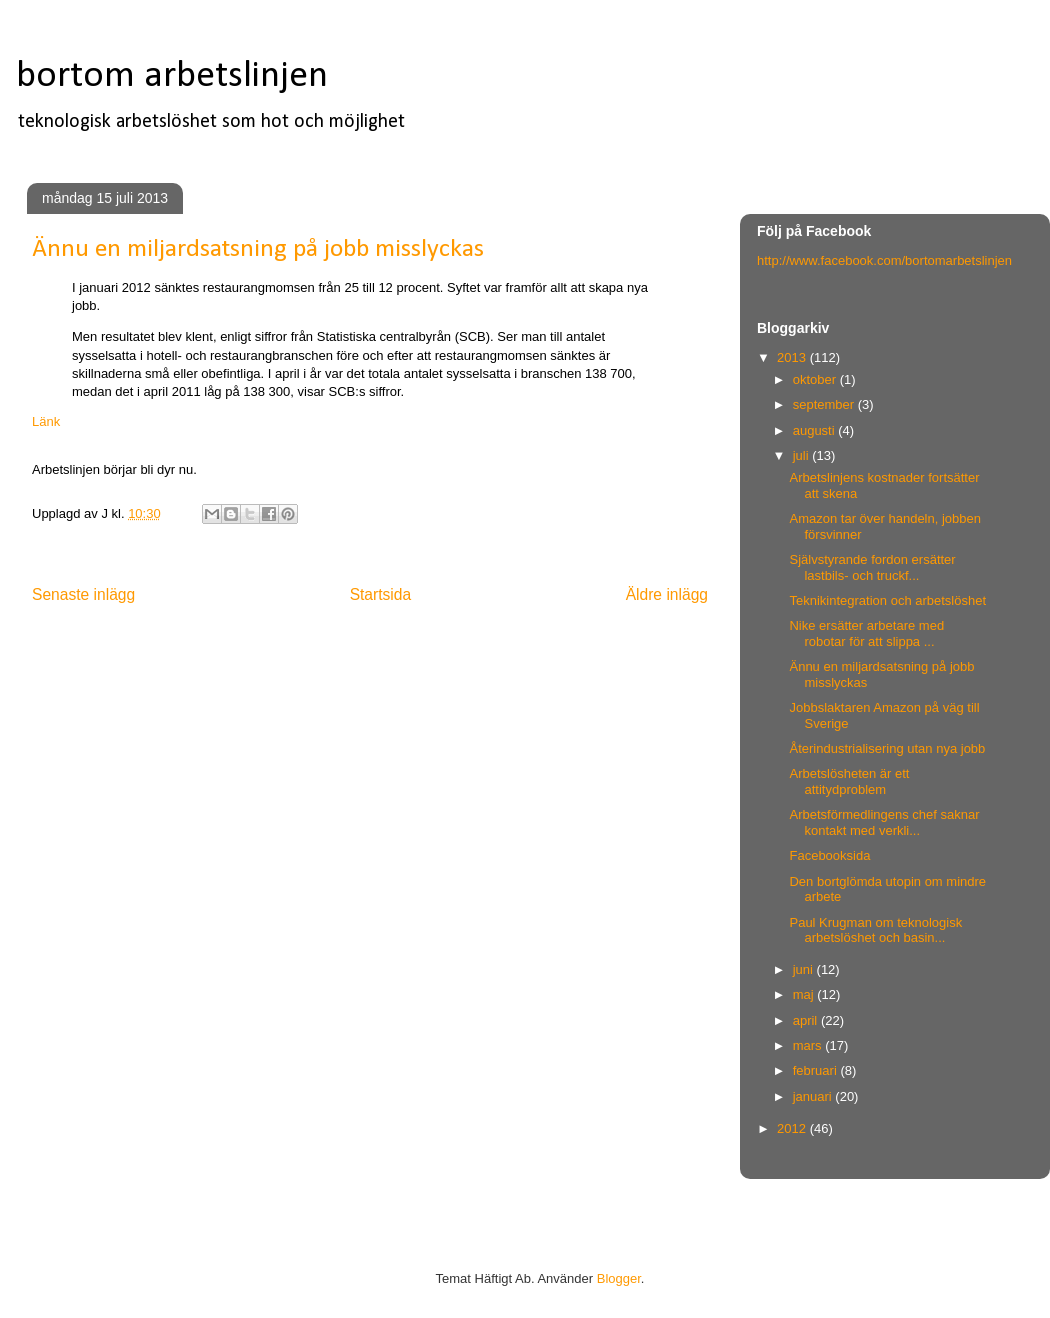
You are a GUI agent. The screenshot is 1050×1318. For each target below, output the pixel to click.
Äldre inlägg (667, 594)
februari (817, 1070)
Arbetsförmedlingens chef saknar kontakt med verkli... (884, 822)
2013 (793, 357)
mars (809, 1045)
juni (805, 969)
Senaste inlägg (83, 594)
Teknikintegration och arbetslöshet (887, 600)
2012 (793, 1128)
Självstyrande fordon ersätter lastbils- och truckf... (872, 567)
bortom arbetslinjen (172, 76)
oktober (816, 379)
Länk (46, 421)
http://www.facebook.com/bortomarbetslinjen (884, 260)
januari (814, 1096)
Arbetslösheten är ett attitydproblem (849, 781)
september (825, 404)
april (807, 1020)
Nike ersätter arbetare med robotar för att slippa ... (866, 633)
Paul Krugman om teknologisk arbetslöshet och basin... (875, 930)
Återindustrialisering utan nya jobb (887, 748)
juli (803, 455)
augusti (816, 430)
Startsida (381, 594)
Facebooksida (829, 855)
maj (805, 994)
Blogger (619, 1278)
